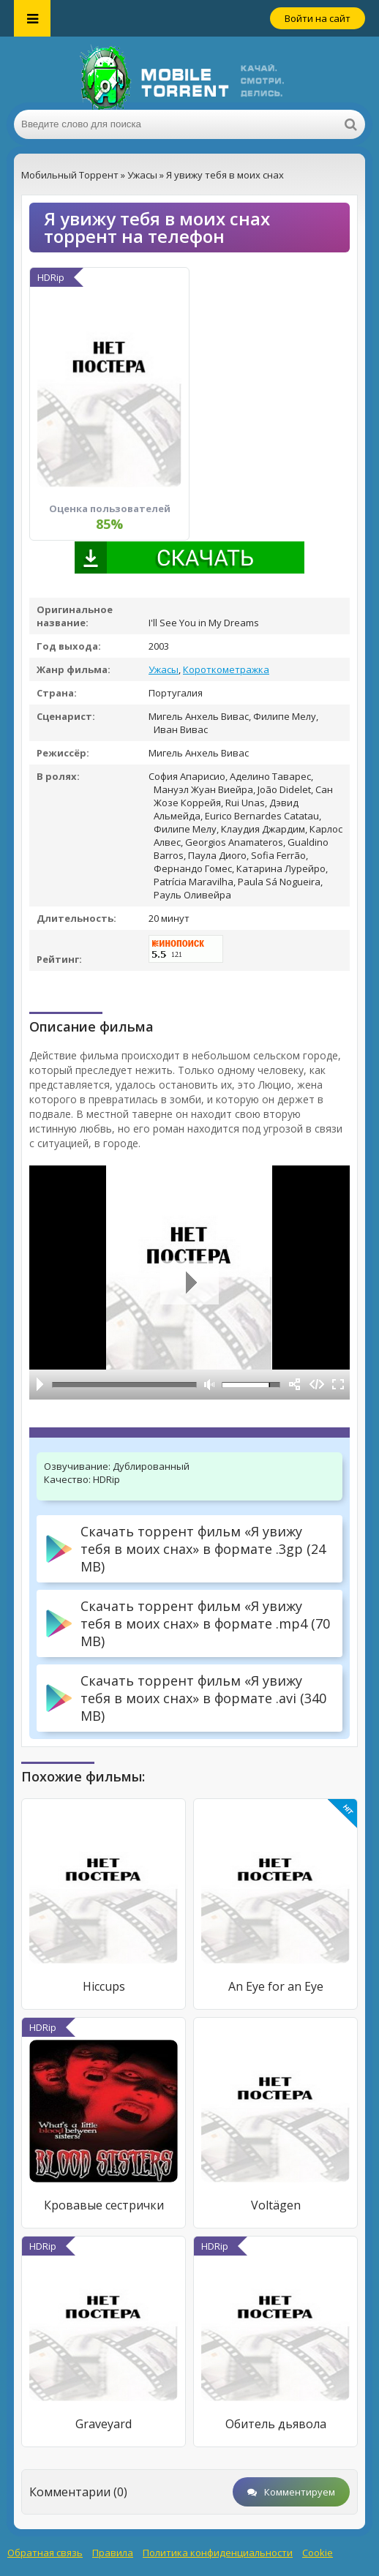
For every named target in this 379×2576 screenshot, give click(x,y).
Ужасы (164, 669)
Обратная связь (45, 2552)
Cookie (317, 2552)
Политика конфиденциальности (218, 2552)
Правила (112, 2552)
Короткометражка (226, 669)
